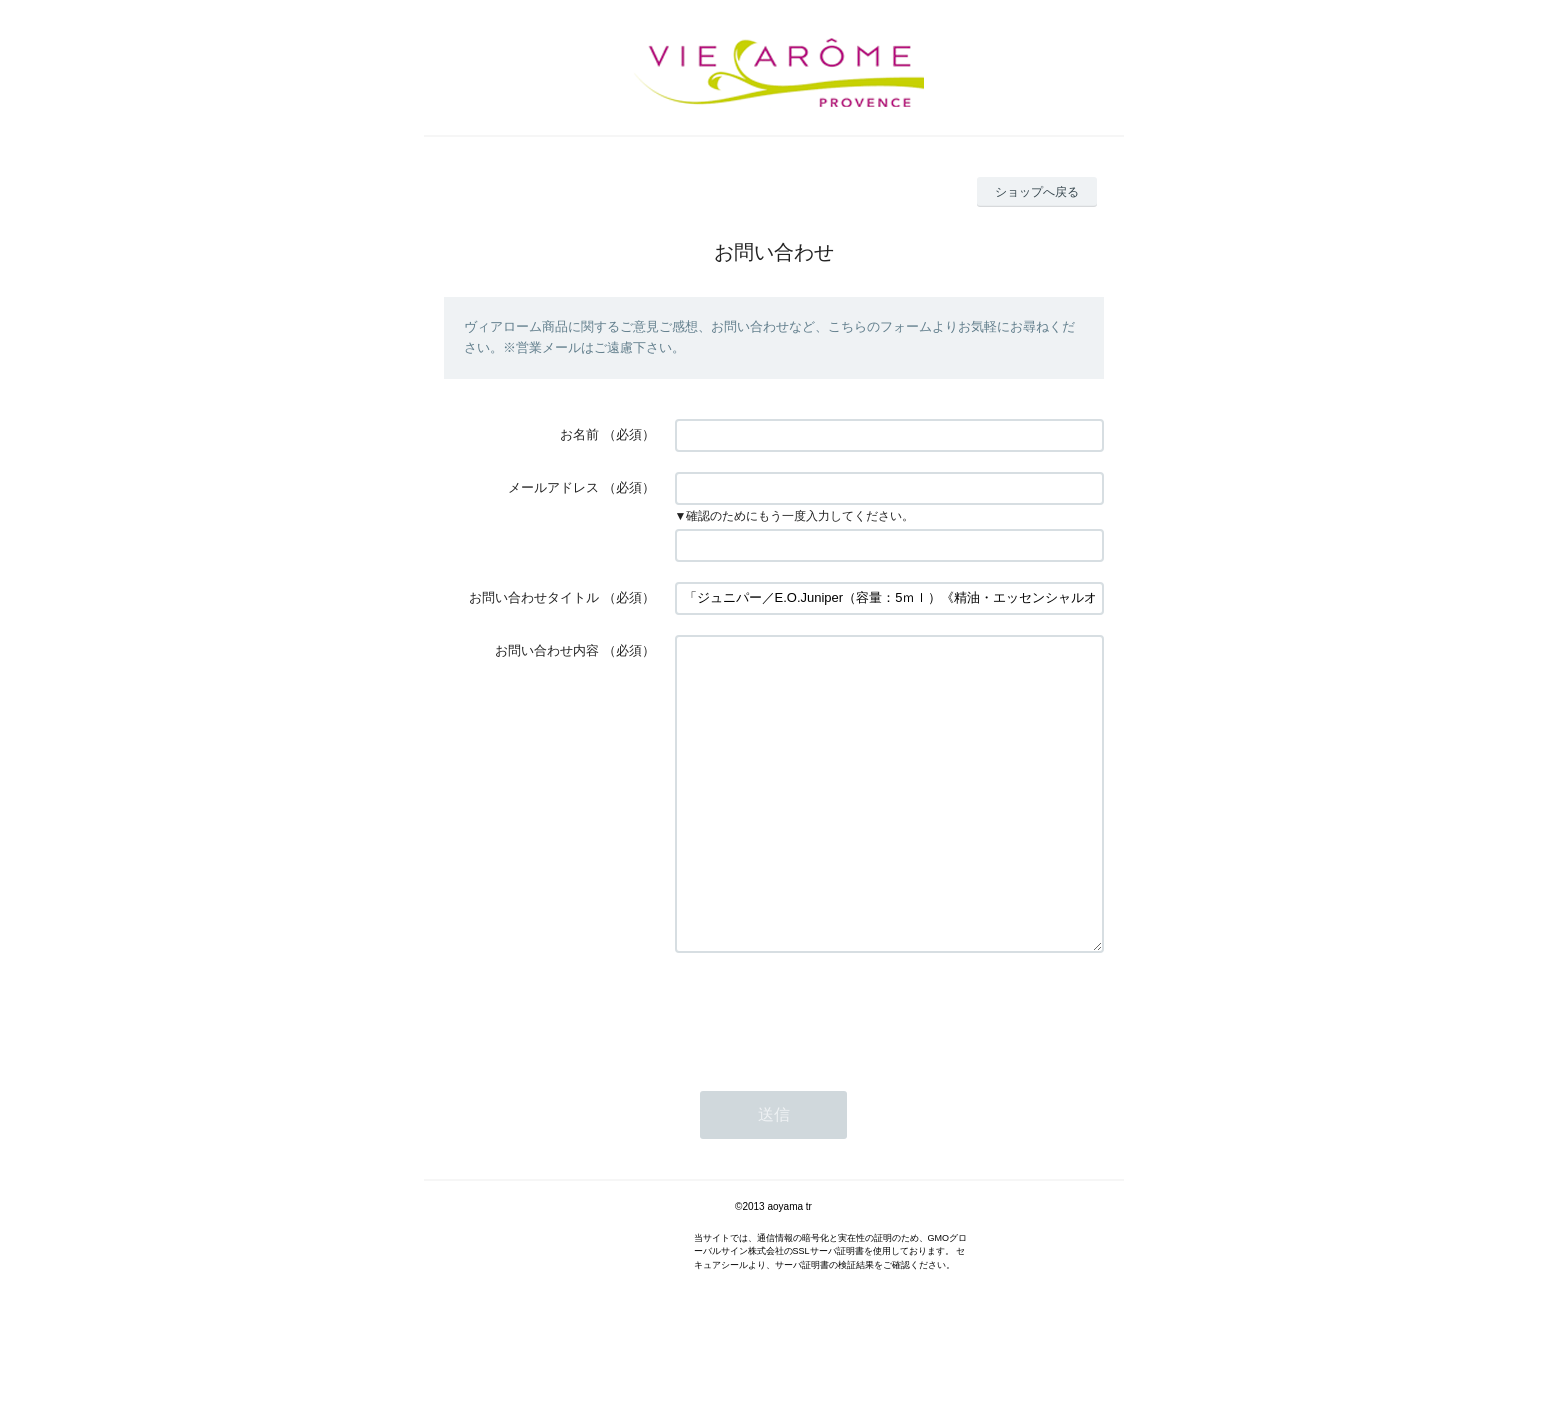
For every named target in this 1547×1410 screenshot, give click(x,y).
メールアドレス (553, 487)
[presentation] (827, 1072)
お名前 (579, 434)
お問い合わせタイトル (534, 597)
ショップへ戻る (1037, 192)
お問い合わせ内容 (547, 650)
